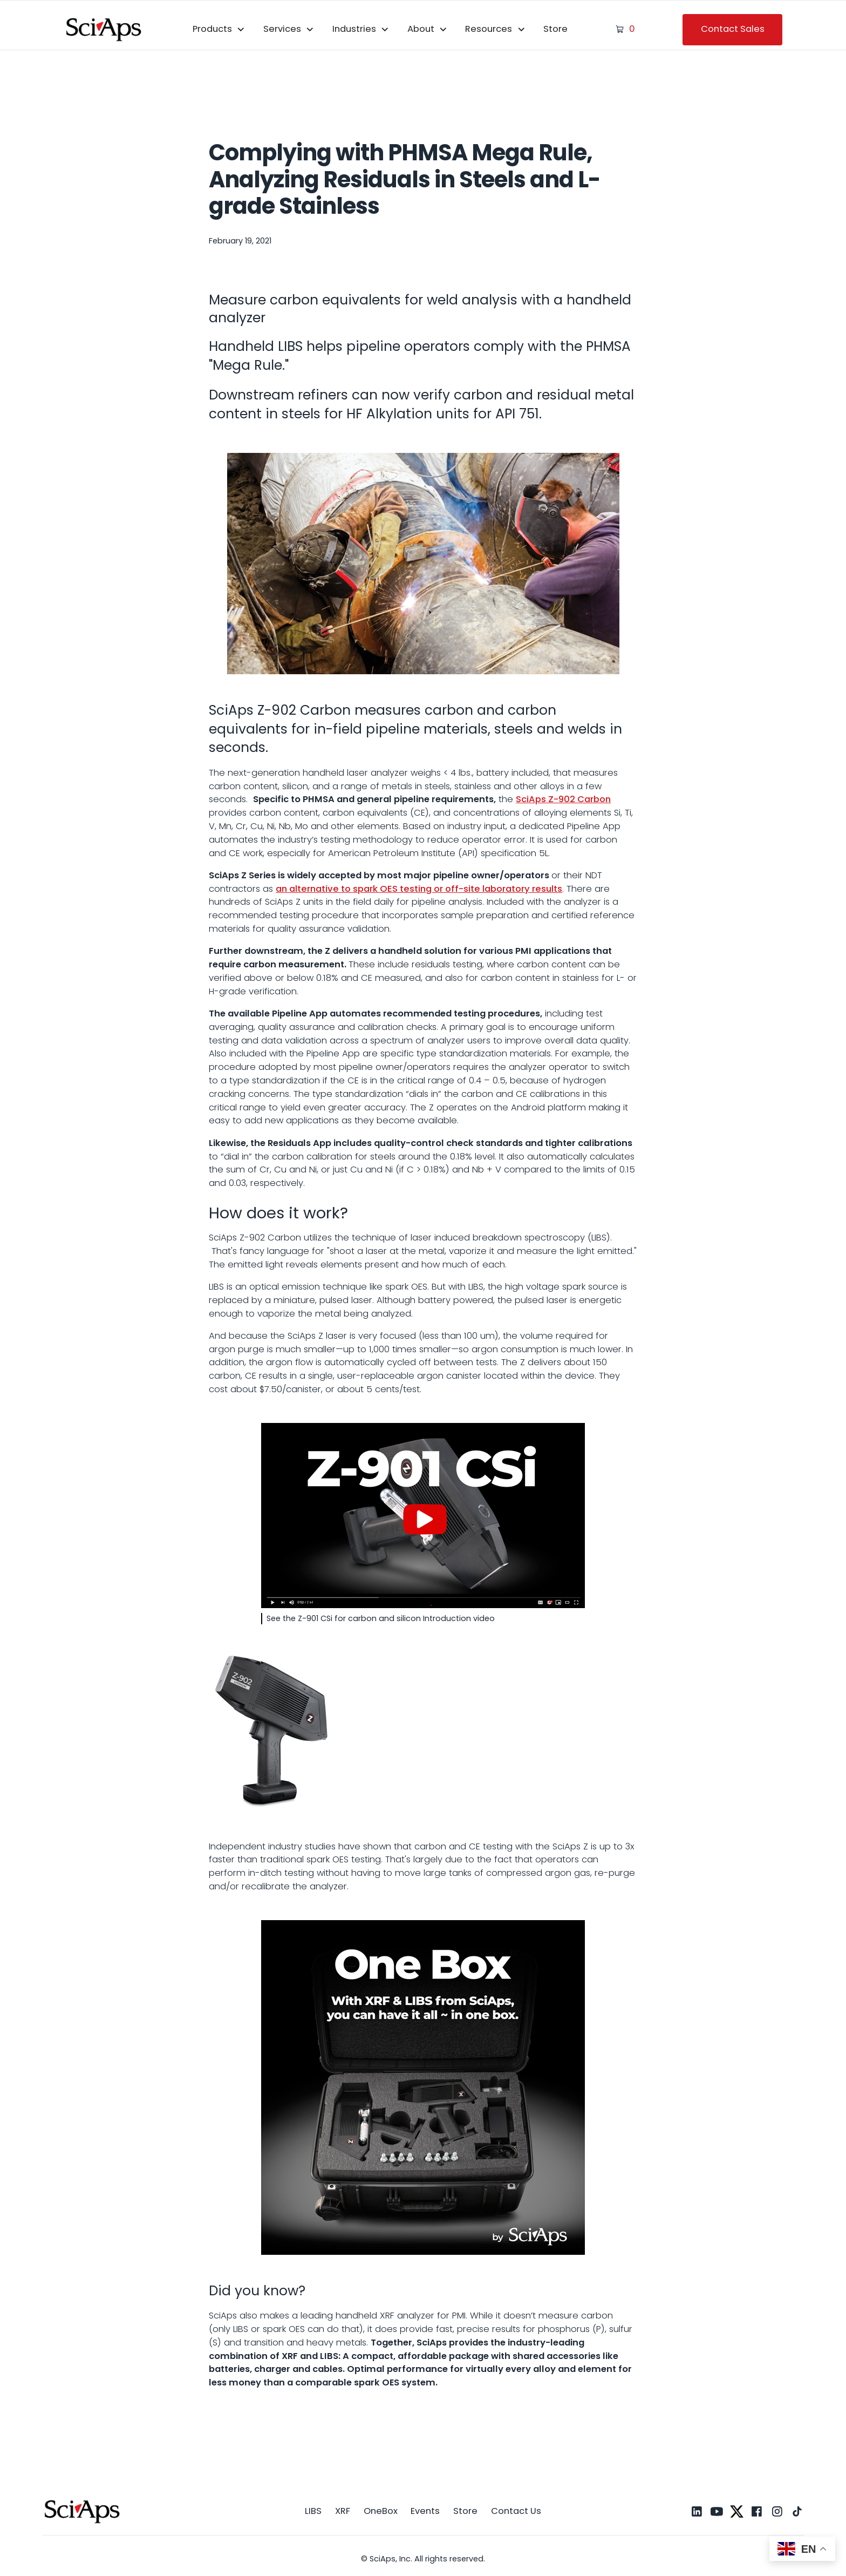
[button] (219, 30)
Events (425, 2511)
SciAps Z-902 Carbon (563, 799)
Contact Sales (733, 29)
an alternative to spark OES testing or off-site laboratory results (419, 889)
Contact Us (516, 2511)
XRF (342, 2511)
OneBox (381, 2511)
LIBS (313, 2511)
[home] (104, 29)
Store (555, 29)
